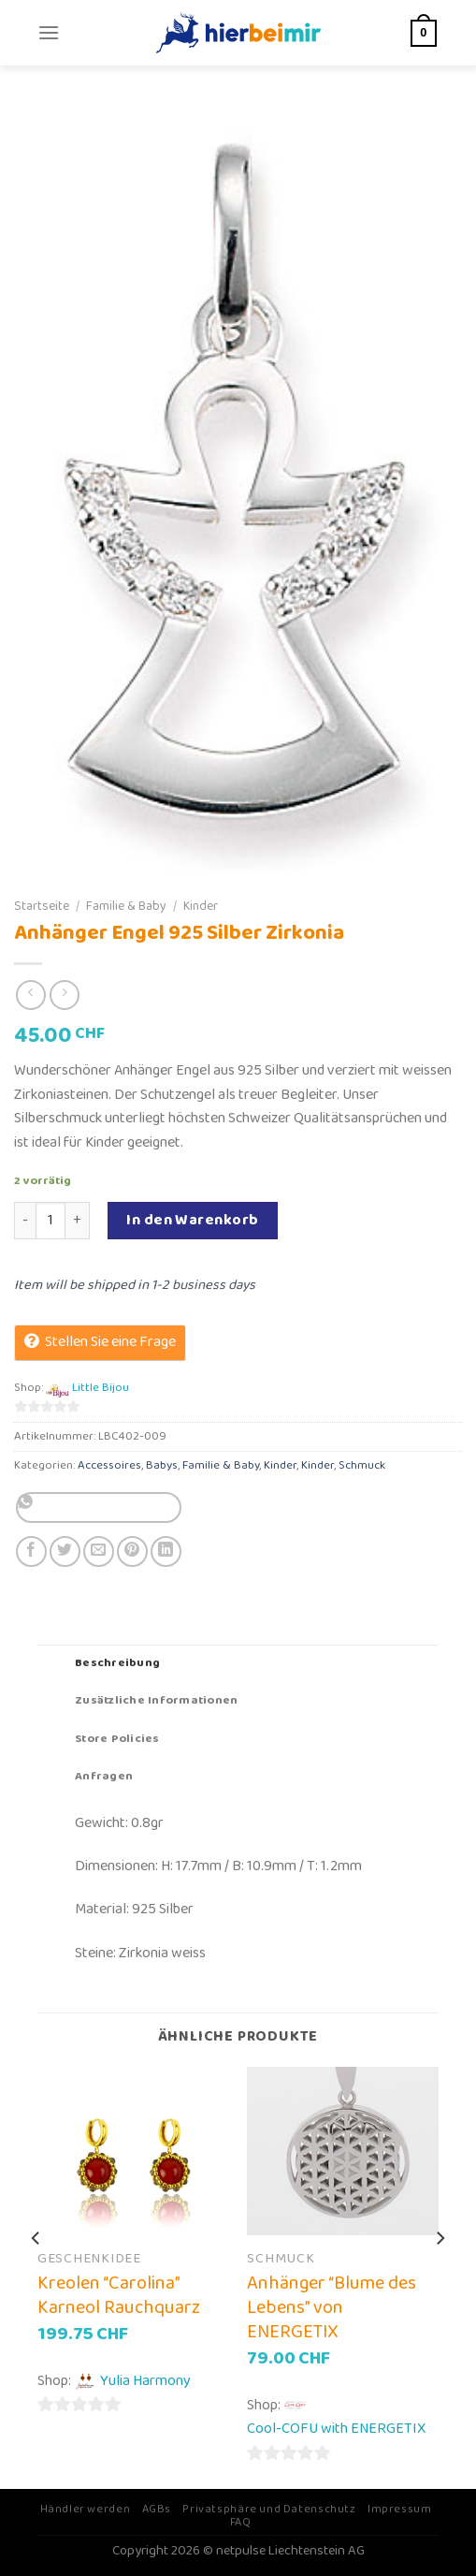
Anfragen (104, 1776)
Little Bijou (100, 1388)
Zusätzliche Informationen (156, 1700)
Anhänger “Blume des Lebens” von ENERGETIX (331, 2307)
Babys (162, 1465)
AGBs (156, 2509)
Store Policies (117, 1739)
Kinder (200, 906)
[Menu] (48, 32)
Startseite (41, 906)
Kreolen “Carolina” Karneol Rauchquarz (118, 2295)
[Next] (439, 2275)
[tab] (238, 1663)
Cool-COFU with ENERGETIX (336, 2428)
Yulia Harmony (145, 2381)
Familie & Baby (126, 906)
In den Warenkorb (192, 1220)
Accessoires (109, 1465)
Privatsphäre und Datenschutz (268, 2509)
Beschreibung (117, 1663)
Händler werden (85, 2509)
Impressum (400, 2509)
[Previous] (36, 2275)
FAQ (241, 2522)
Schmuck (362, 1465)
